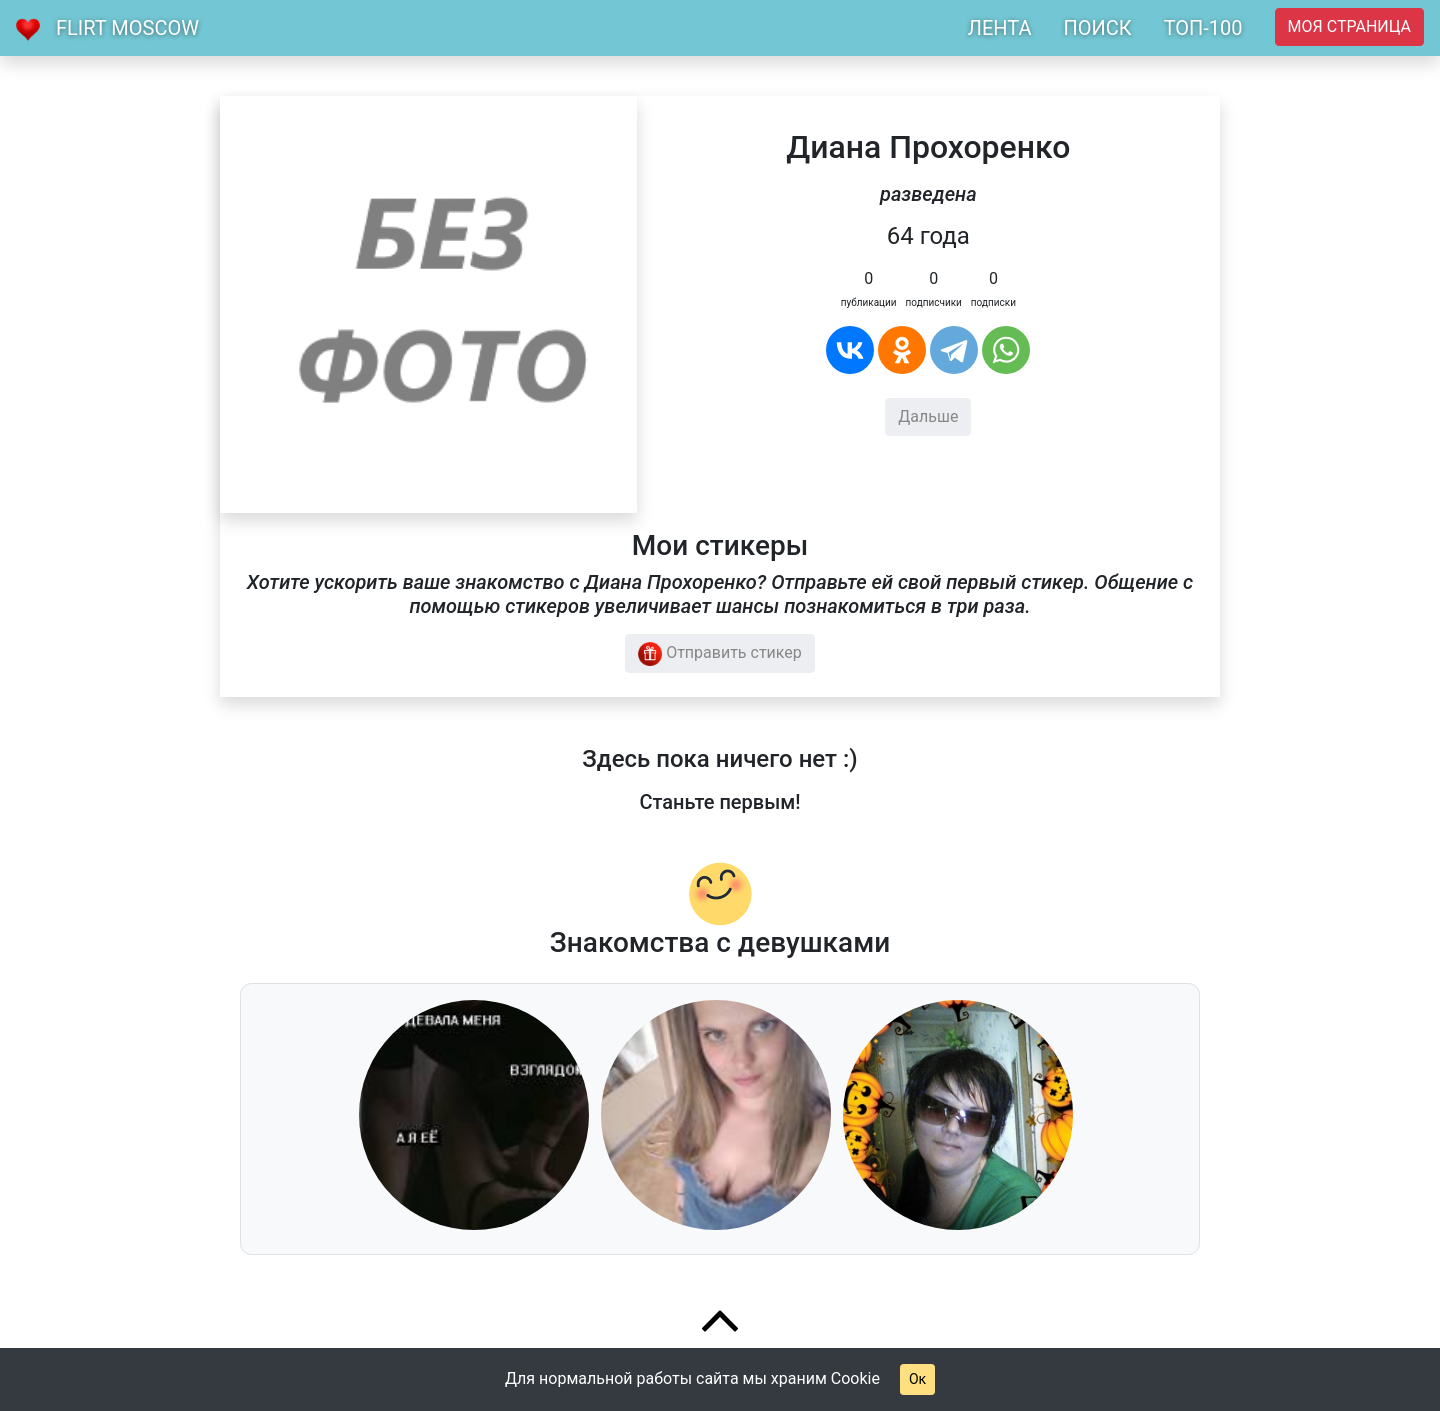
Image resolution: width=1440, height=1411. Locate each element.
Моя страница (1349, 26)
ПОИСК (1097, 28)
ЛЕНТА (1000, 28)
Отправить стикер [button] (720, 654)
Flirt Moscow (127, 28)
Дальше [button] (928, 416)
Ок (917, 1379)
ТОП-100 (1203, 28)
